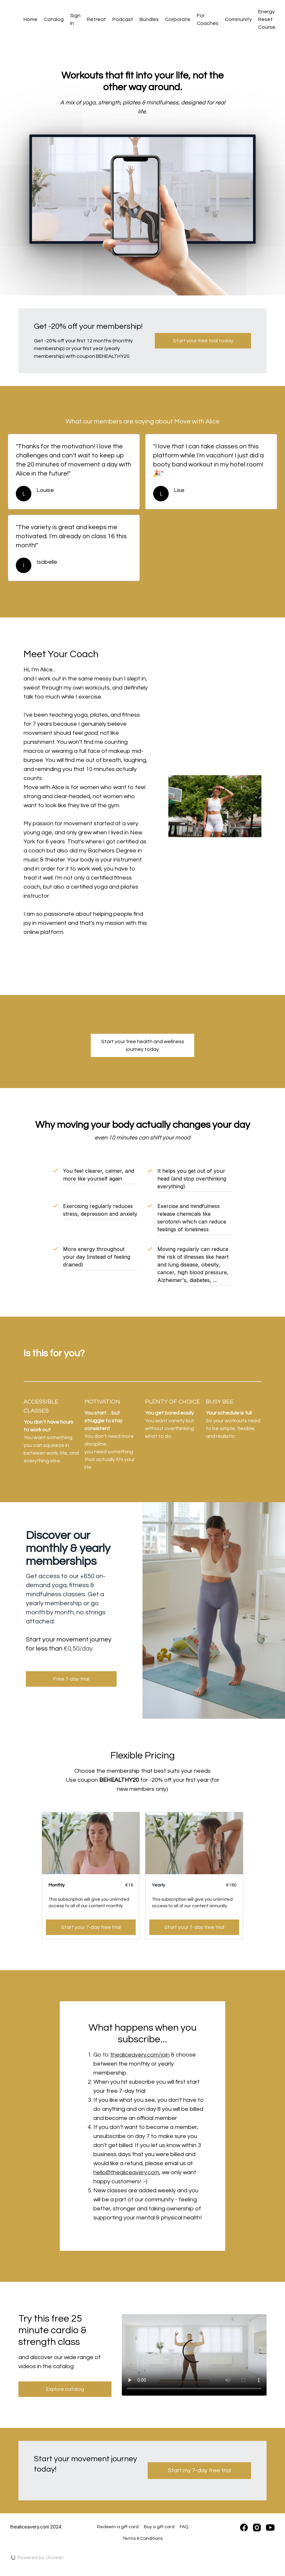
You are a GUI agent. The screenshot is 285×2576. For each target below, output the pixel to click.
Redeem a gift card (118, 2527)
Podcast (122, 19)
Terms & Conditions (142, 2538)
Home (30, 19)
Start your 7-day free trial (91, 1927)
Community (238, 19)
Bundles (149, 19)
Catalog (54, 19)
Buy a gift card (159, 2527)
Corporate (177, 19)
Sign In (75, 19)
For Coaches (207, 19)
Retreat (96, 19)
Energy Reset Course (266, 19)
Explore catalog (65, 2389)
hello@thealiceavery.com (126, 2172)
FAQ (184, 2527)
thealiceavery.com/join (140, 2055)
